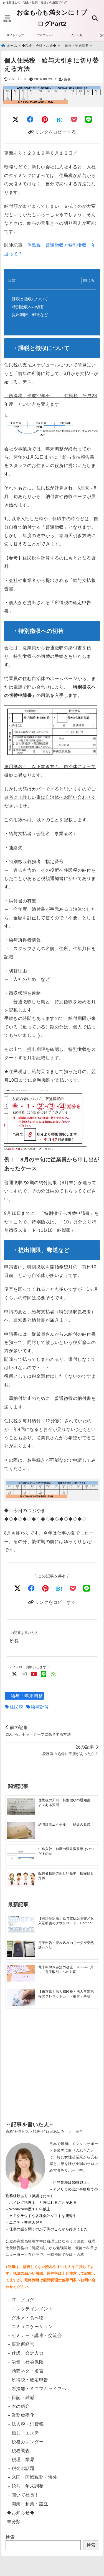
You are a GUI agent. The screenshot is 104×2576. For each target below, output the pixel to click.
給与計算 (40, 1707)
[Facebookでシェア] (30, 119)
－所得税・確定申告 (27, 2379)
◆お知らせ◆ (20, 2512)
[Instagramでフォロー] (24, 1674)
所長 (67, 79)
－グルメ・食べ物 (25, 2317)
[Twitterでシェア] (15, 119)
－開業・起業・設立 (27, 2503)
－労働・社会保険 (25, 2362)
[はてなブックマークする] (59, 119)
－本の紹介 (18, 2406)
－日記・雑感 (20, 2397)
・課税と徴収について (28, 299)
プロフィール (46, 35)
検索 (10, 2537)
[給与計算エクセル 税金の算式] (21, 1830)
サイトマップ (15, 35)
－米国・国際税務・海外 (32, 2477)
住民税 (17, 1707)
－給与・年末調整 (24, 1696)
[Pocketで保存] (73, 1588)
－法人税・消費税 (25, 2424)
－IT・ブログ (20, 2300)
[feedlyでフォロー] (53, 1674)
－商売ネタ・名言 (25, 2371)
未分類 (14, 2521)
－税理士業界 (20, 2459)
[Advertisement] (52, 2074)
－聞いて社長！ (23, 2495)
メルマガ (76, 35)
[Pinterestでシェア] (45, 119)
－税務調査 (18, 2450)
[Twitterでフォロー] (14, 1674)
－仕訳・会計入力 (25, 2353)
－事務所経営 (20, 2344)
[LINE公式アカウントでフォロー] (44, 1674)
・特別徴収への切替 (26, 307)
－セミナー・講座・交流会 (34, 2335)
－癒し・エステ (23, 2433)
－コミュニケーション (30, 2326)
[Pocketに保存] (74, 119)
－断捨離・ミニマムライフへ (37, 2388)
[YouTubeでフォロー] (34, 1674)
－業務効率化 (20, 2415)
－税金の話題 (20, 2468)
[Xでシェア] (17, 1588)
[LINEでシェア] (88, 119)
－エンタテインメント (30, 2308)
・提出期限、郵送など (28, 314)
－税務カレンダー (25, 2441)
